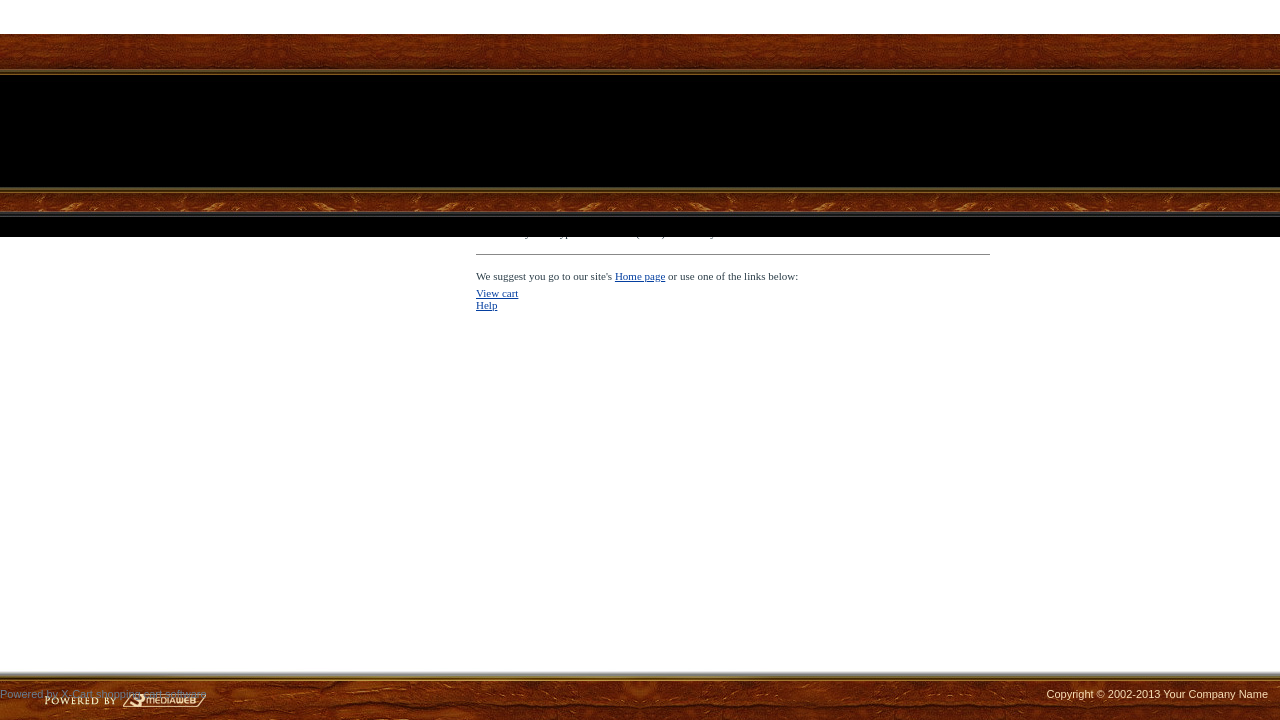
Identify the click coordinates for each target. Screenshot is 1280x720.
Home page (640, 276)
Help (486, 305)
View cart (497, 293)
